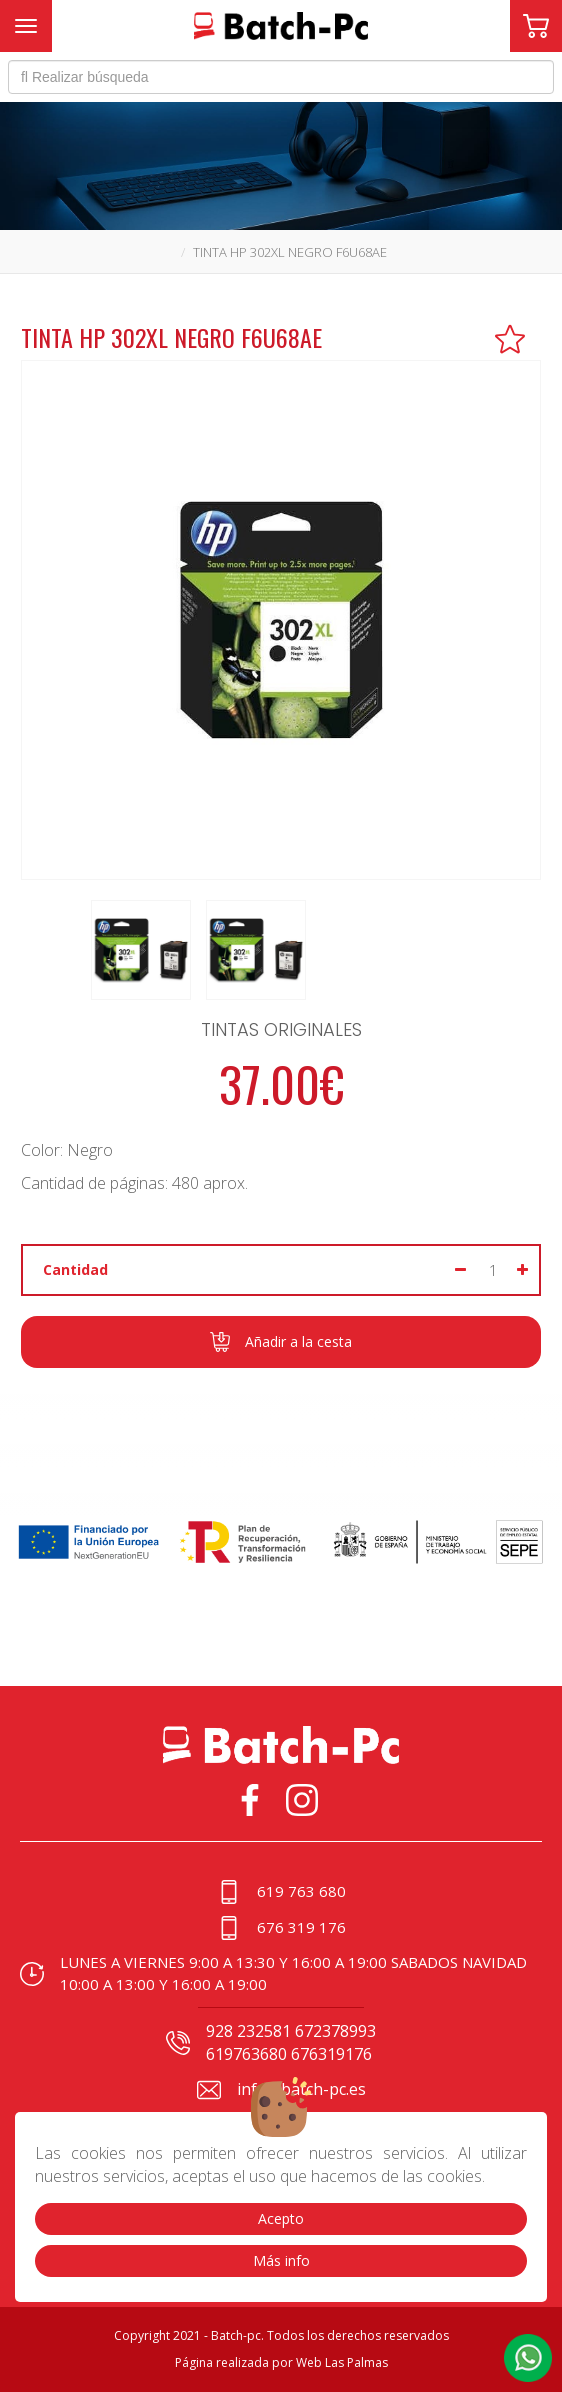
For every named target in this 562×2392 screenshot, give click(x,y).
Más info (281, 2260)
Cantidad (75, 1269)
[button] (528, 2358)
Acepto (281, 2218)
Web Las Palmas (342, 2362)
